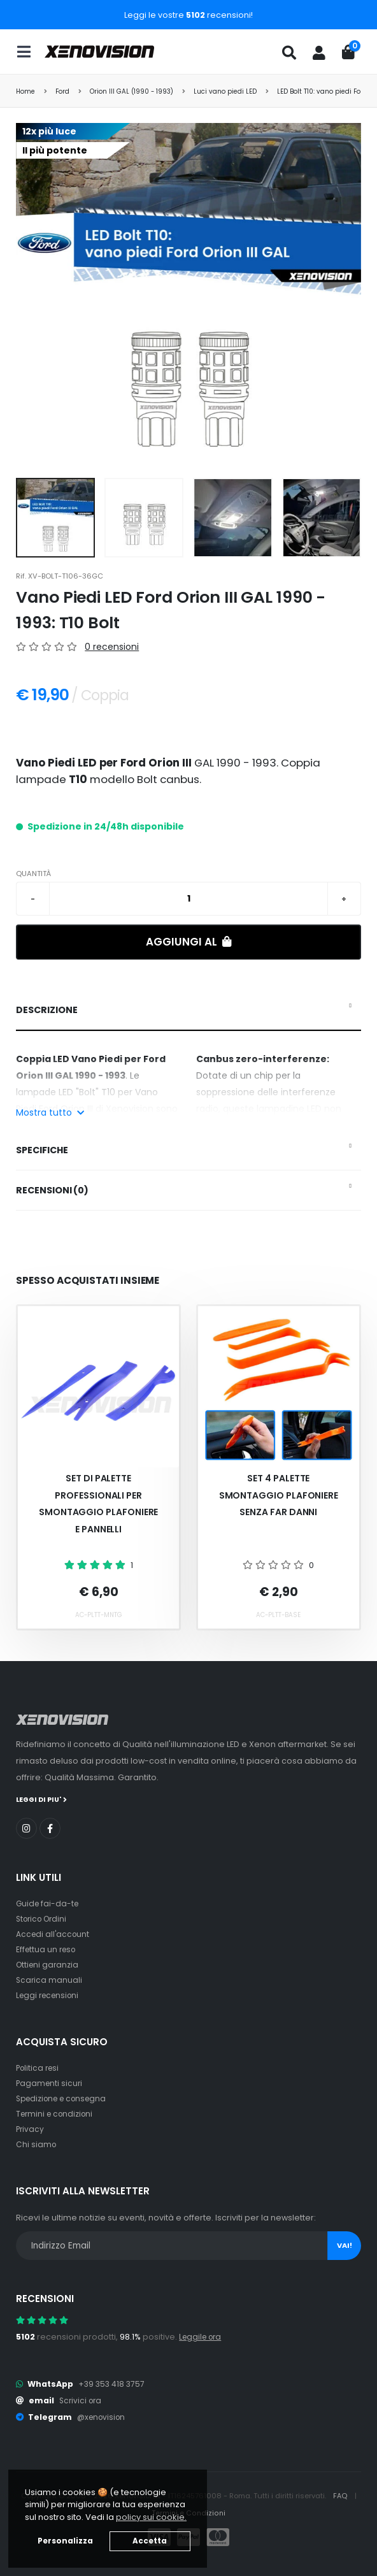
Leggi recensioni (50, 1994)
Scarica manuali (49, 1979)
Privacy (30, 2128)
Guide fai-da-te (49, 1902)
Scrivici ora (81, 2399)
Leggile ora (202, 2336)
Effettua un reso (48, 1948)
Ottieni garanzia (49, 1964)
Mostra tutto (50, 1112)
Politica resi (39, 2067)
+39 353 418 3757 (112, 2383)
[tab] (188, 1010)
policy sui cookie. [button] (151, 2517)
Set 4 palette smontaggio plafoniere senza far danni (279, 1495)
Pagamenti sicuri (50, 2082)
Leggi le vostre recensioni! (188, 15)
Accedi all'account (54, 1933)
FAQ (341, 2495)
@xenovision (103, 2416)
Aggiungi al (189, 941)
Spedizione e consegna (65, 2097)
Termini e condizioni (57, 2113)
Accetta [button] (149, 2541)
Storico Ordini (44, 1918)
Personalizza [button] (65, 2541)
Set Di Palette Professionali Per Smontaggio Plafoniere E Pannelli (99, 1504)
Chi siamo (36, 2143)
